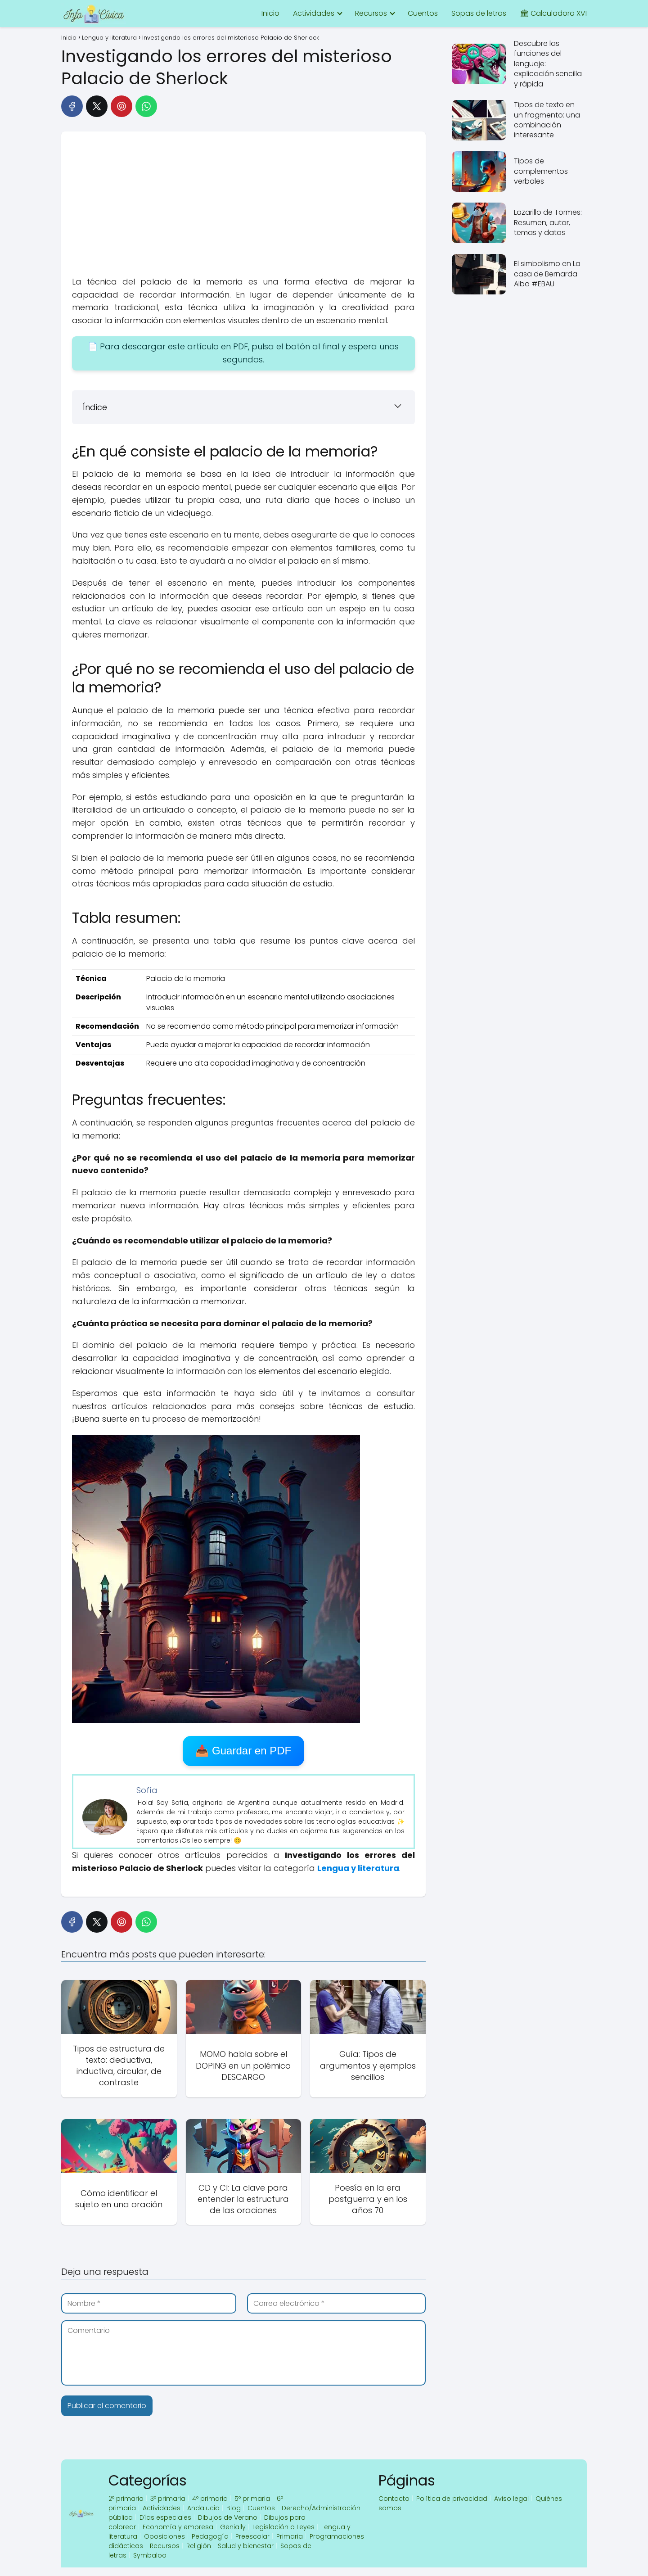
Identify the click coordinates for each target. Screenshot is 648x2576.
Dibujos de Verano (227, 2517)
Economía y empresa (178, 2526)
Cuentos (423, 13)
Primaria (289, 2536)
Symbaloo (149, 2555)
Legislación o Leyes (283, 2526)
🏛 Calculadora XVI (553, 13)
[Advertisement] (243, 208)
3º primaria (167, 2498)
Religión (198, 2545)
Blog (233, 2508)
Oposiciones (164, 2536)
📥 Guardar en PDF (243, 1750)
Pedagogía (210, 2536)
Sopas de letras (478, 13)
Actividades (313, 13)
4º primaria (210, 2498)
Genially (233, 2526)
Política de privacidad (451, 2498)
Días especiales (165, 2517)
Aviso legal (511, 2498)
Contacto (394, 2498)
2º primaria (126, 2498)
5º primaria (252, 2498)
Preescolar (252, 2536)
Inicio (270, 13)
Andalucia (203, 2508)
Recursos (371, 13)
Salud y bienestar (246, 2545)
